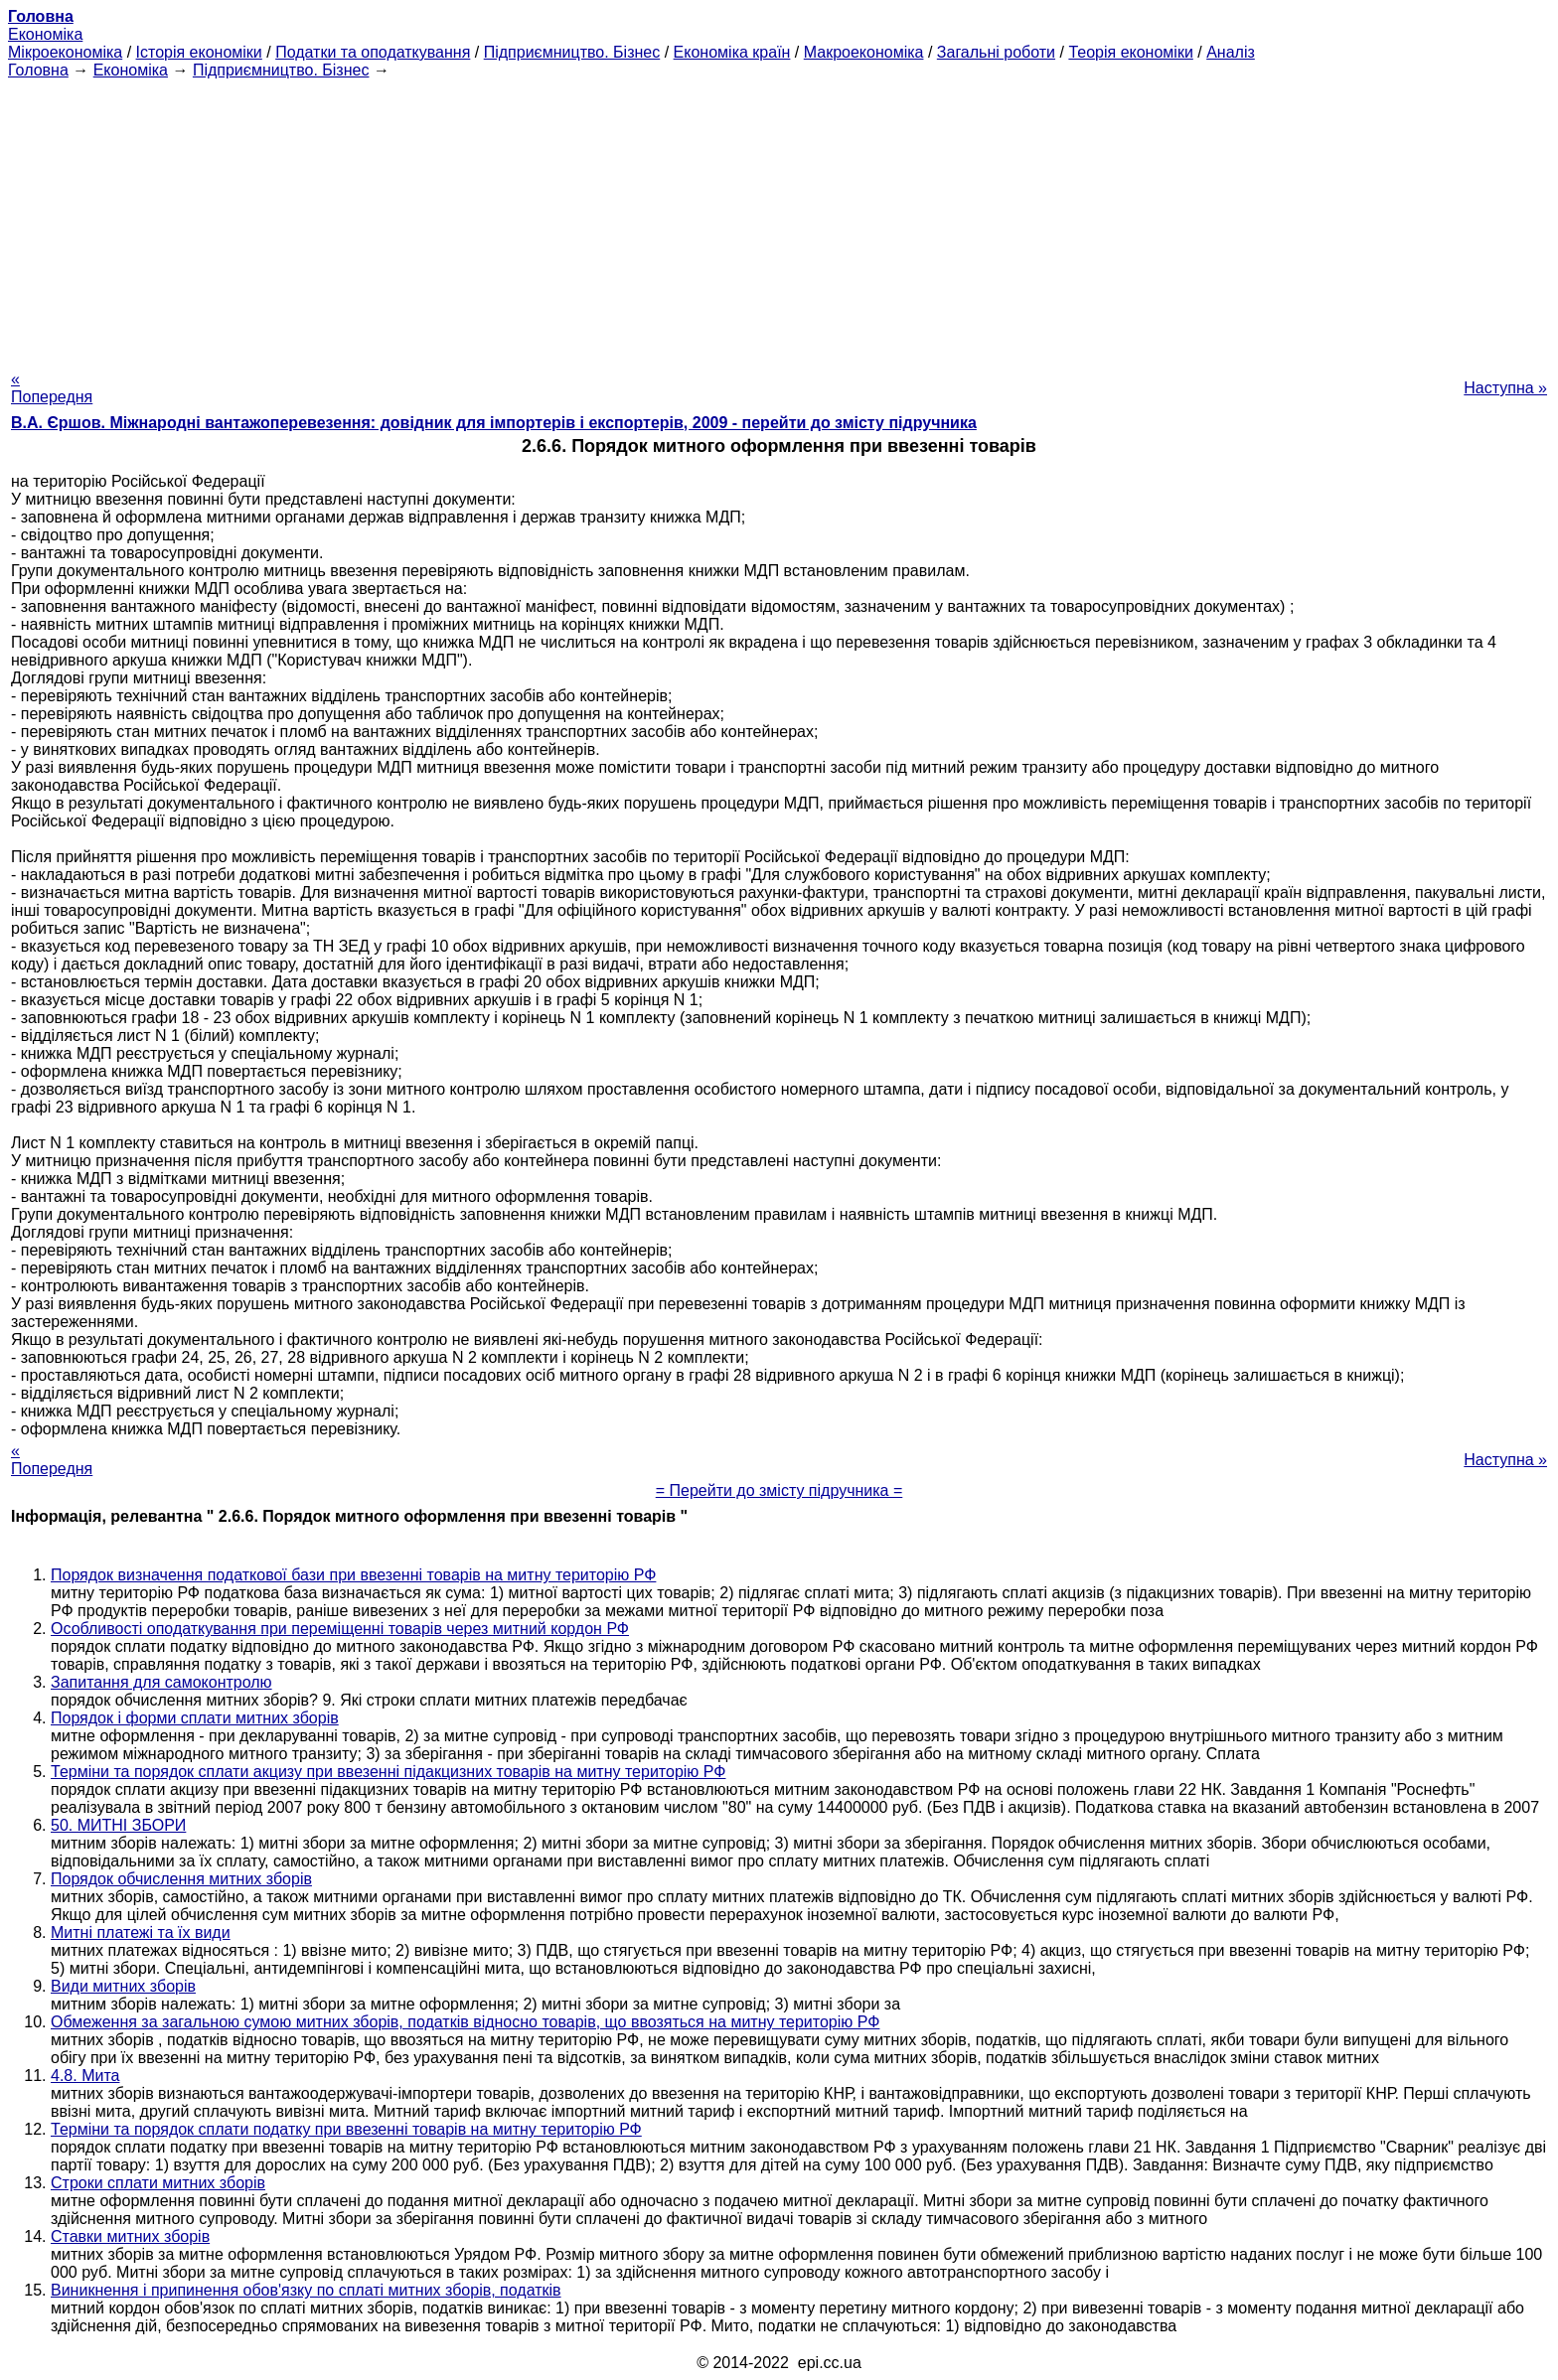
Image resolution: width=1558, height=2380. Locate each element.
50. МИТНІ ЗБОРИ (118, 1825)
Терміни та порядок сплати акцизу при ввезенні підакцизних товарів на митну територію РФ (388, 1771)
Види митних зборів (123, 1986)
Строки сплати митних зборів (158, 2182)
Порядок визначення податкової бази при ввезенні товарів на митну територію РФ (353, 1574)
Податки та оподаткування (372, 52)
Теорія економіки (1130, 52)
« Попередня (51, 388)
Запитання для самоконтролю (161, 1682)
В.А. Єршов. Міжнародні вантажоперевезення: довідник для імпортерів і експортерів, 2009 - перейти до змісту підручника (494, 422)
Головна (38, 70)
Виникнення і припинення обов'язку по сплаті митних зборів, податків (306, 2290)
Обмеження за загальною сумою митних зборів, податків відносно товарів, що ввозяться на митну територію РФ (465, 2021)
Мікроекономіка (65, 52)
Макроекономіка (864, 52)
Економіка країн (732, 52)
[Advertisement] (779, 218)
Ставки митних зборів (130, 2236)
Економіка (45, 34)
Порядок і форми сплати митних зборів (195, 1718)
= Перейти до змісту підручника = (779, 1490)
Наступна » (1505, 387)
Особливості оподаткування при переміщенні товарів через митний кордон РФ (340, 1628)
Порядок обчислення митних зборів (181, 1878)
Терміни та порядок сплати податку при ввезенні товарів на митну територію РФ (346, 2129)
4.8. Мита (85, 2075)
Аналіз (1230, 52)
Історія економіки (199, 52)
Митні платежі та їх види (141, 1932)
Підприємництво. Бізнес (572, 52)
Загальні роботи (996, 52)
